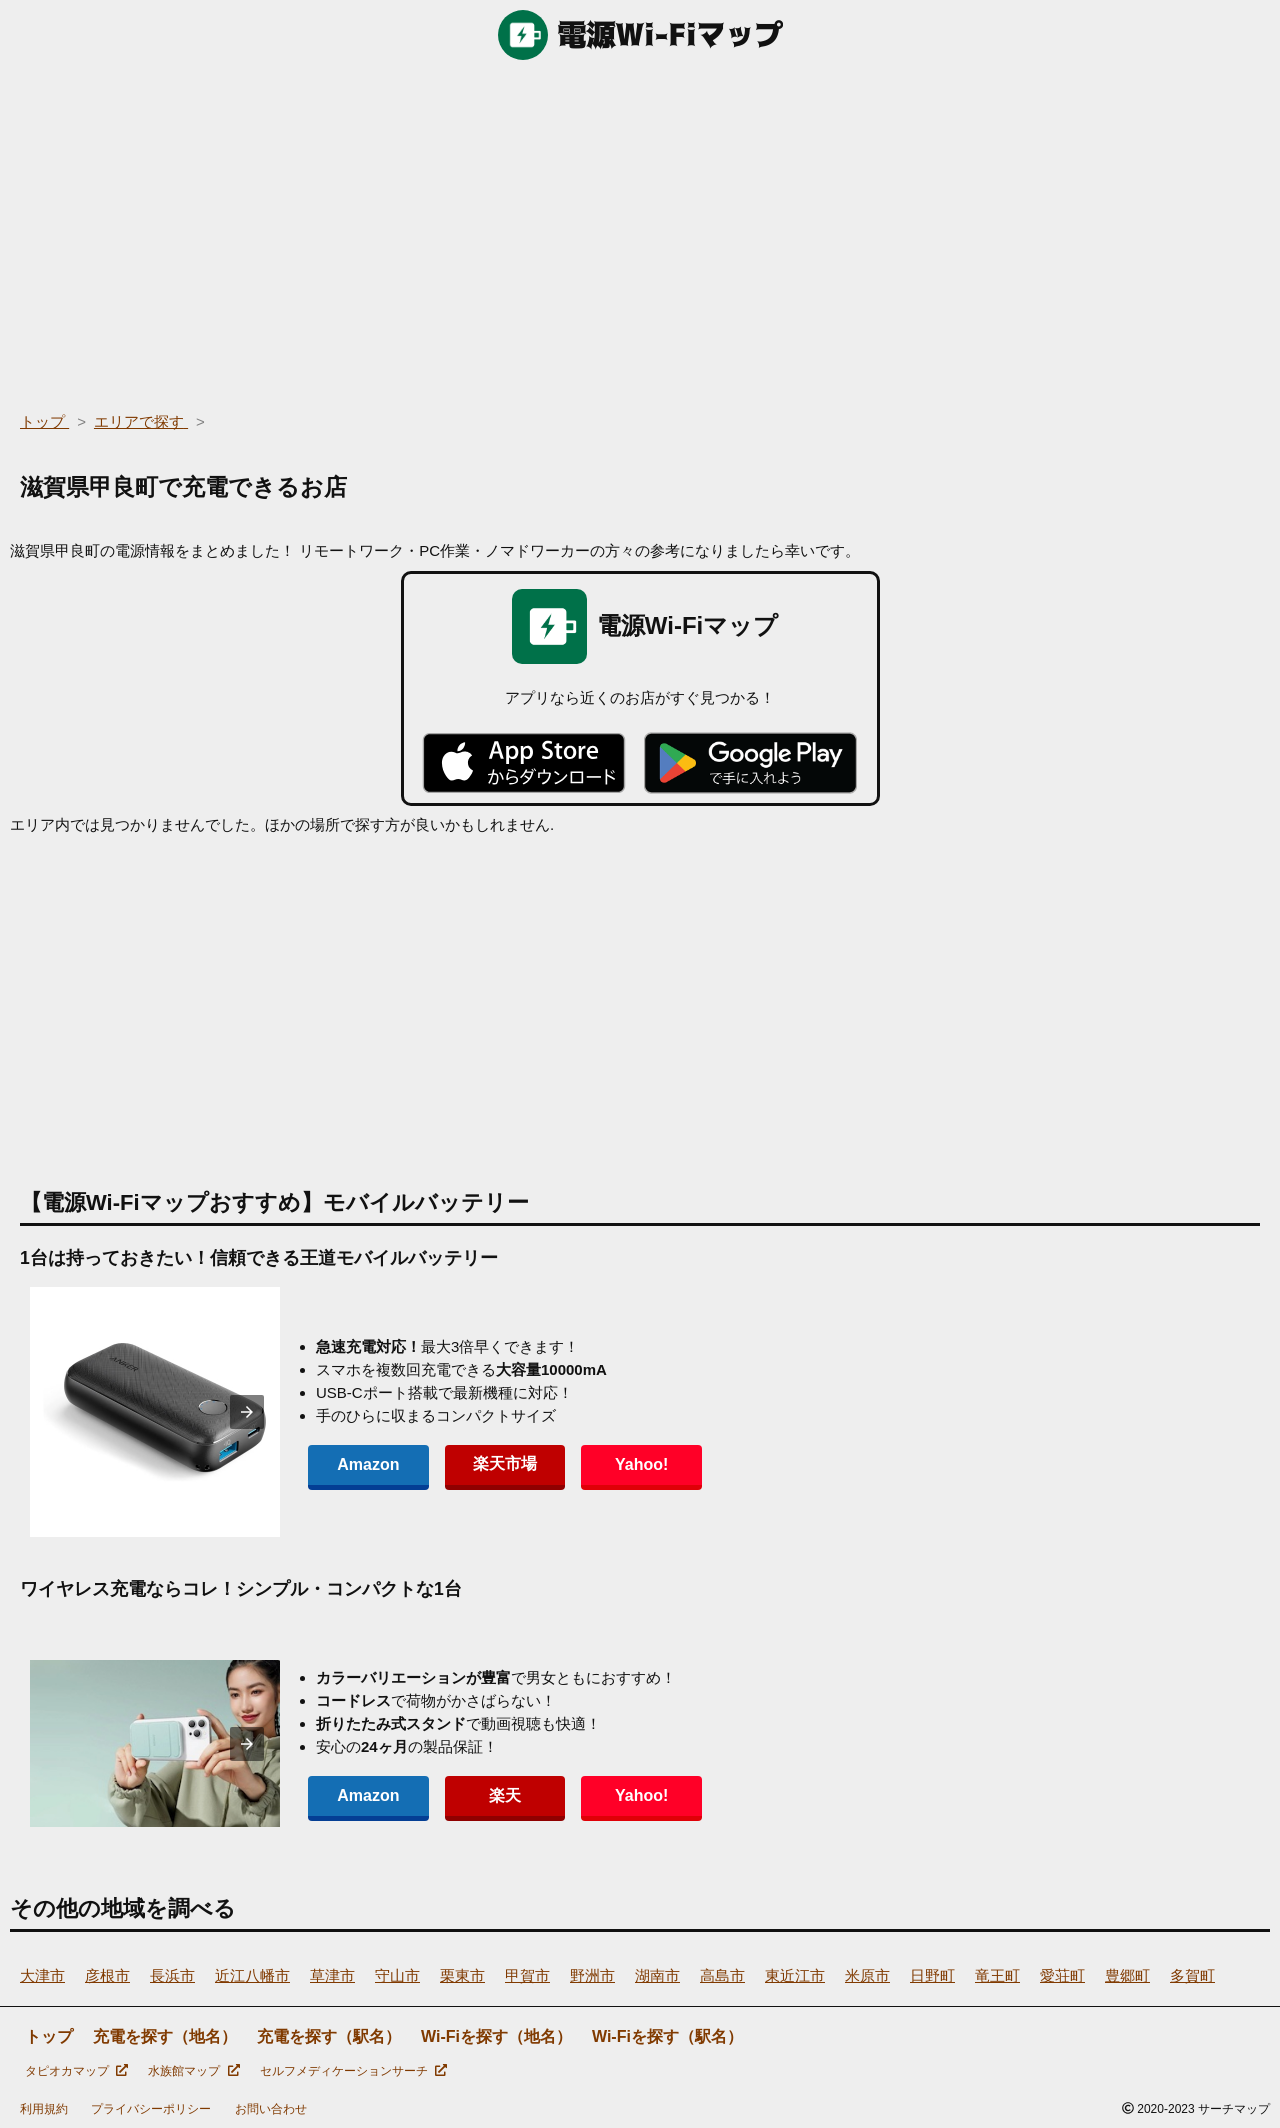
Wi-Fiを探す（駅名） (667, 2036)
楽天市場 (504, 1463)
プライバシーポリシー (151, 2109)
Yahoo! (639, 1464)
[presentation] (247, 1412)
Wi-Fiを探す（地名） (496, 2036)
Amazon (368, 1464)
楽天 (504, 1795)
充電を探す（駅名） (329, 2036)
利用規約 (44, 2109)
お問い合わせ (271, 2109)
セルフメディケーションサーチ (353, 2071)
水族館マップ (193, 2071)
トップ (49, 2036)
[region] (640, 230)
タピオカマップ (76, 2071)
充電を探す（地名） (165, 2036)
